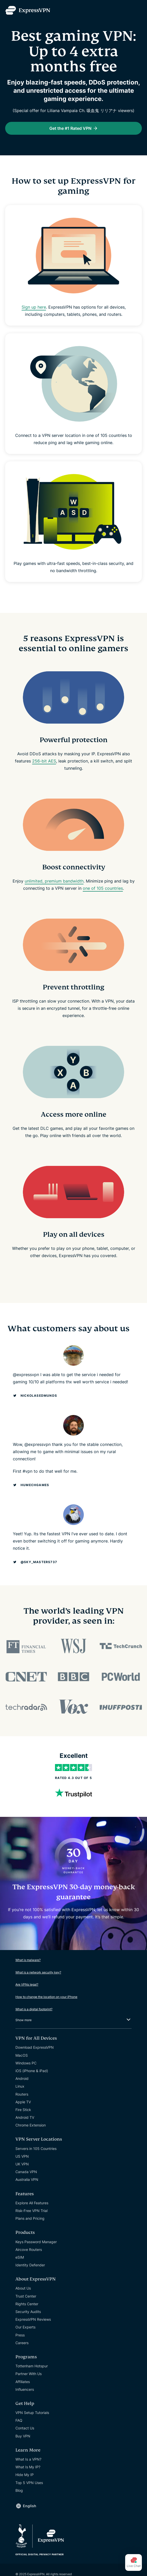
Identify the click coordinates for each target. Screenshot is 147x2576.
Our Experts (25, 2327)
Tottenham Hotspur (31, 2366)
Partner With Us (28, 2373)
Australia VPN (26, 2179)
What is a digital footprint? (33, 2009)
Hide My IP (24, 2474)
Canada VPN (26, 2172)
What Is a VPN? (28, 2459)
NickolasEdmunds (39, 1395)
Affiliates (22, 2381)
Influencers (24, 2389)
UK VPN (22, 2164)
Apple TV (23, 2102)
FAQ (18, 2420)
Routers (21, 2094)
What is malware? (28, 1960)
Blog (19, 2490)
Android (22, 2078)
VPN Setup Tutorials (32, 2412)
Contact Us (24, 2428)
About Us (23, 2288)
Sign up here (34, 307)
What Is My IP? (27, 2467)
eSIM (19, 2257)
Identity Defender (30, 2265)
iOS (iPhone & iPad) (31, 2071)
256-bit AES (44, 761)
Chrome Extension (30, 2125)
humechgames (35, 1485)
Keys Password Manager (36, 2242)
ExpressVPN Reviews (33, 2319)
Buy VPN (22, 2436)
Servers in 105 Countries (36, 2148)
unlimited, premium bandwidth (54, 881)
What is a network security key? (38, 1972)
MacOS (21, 2055)
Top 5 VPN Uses (29, 2482)
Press (20, 2335)
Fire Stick (23, 2109)
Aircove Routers (28, 2249)
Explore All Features (31, 2203)
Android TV (24, 2117)
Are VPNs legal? (26, 1984)
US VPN (22, 2156)
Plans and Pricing (29, 2218)
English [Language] (29, 2506)
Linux (19, 2086)
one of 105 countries (103, 888)
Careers (22, 2343)
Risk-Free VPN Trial (31, 2210)
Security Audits (28, 2311)
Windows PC (25, 2063)
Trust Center (25, 2296)
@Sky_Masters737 (39, 1562)
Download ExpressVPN (34, 2047)
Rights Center (26, 2304)
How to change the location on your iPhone (46, 1997)
